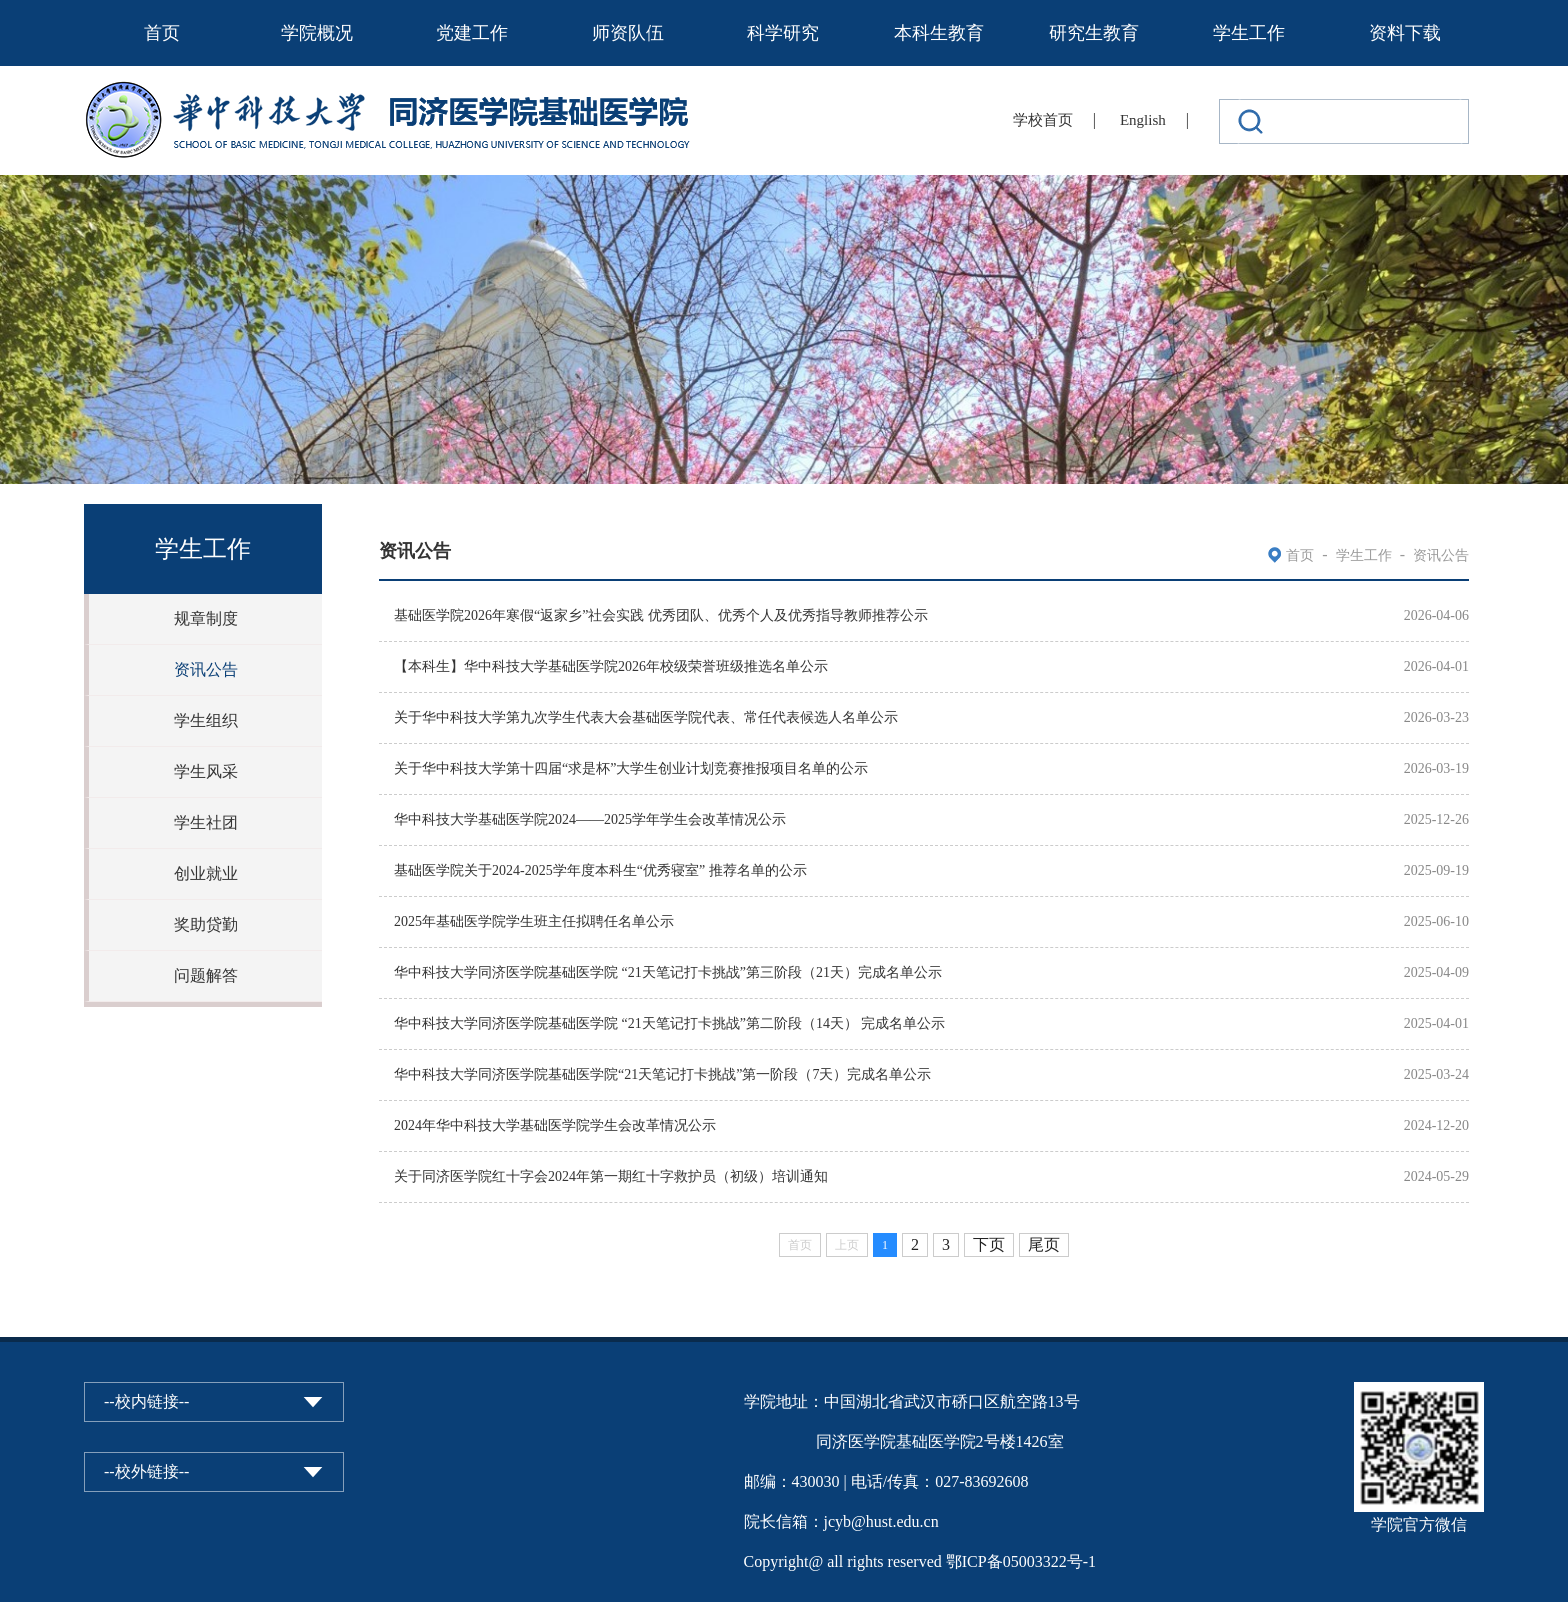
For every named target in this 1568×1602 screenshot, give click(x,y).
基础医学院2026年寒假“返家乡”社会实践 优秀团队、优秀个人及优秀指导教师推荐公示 (661, 615)
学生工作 (1249, 33)
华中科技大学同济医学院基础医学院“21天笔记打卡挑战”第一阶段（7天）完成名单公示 (662, 1074)
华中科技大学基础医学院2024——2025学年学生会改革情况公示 (590, 819)
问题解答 (206, 975)
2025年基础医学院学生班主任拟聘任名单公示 (534, 921)
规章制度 (206, 618)
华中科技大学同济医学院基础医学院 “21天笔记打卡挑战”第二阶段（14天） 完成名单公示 (669, 1023)
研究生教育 (1094, 33)
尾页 (1044, 1244)
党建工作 (472, 33)
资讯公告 (206, 669)
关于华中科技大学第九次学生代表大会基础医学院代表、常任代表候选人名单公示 (646, 717)
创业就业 (206, 873)
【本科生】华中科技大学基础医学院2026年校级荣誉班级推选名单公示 (611, 666)
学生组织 (206, 720)
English (1143, 120)
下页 (989, 1244)
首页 (162, 33)
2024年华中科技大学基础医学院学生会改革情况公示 (555, 1125)
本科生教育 (939, 33)
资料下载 (1405, 33)
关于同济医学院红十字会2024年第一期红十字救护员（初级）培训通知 (611, 1176)
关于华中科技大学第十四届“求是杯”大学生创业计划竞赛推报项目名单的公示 (631, 768)
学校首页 (1043, 120)
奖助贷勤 (206, 924)
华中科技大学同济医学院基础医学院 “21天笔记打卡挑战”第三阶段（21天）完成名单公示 (668, 972)
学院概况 (317, 33)
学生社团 (206, 822)
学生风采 (206, 771)
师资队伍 (628, 33)
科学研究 (783, 33)
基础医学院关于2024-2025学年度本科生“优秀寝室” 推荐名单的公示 (600, 870)
